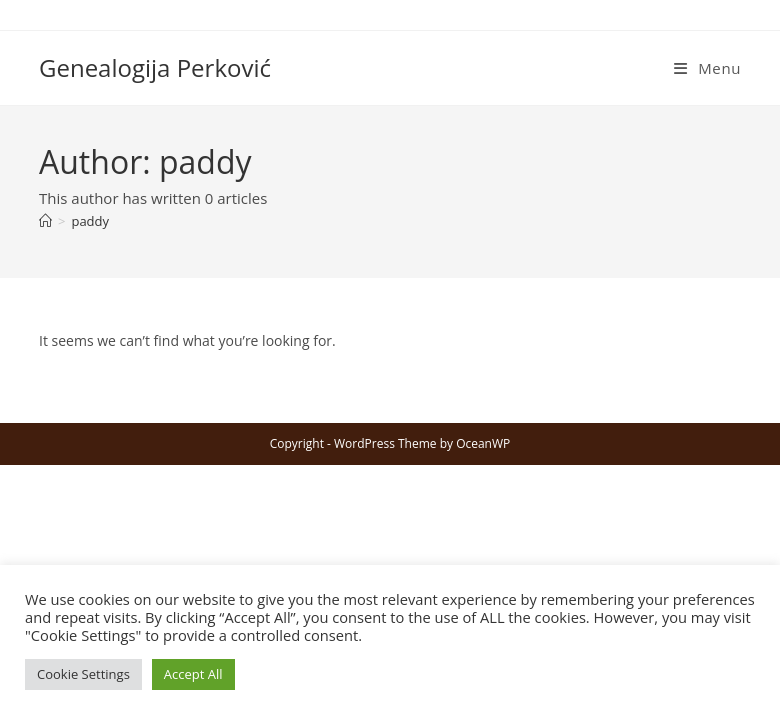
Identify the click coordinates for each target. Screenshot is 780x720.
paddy (90, 221)
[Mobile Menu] (707, 68)
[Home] (45, 221)
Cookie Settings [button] (83, 674)
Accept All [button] (193, 674)
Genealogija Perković (155, 67)
